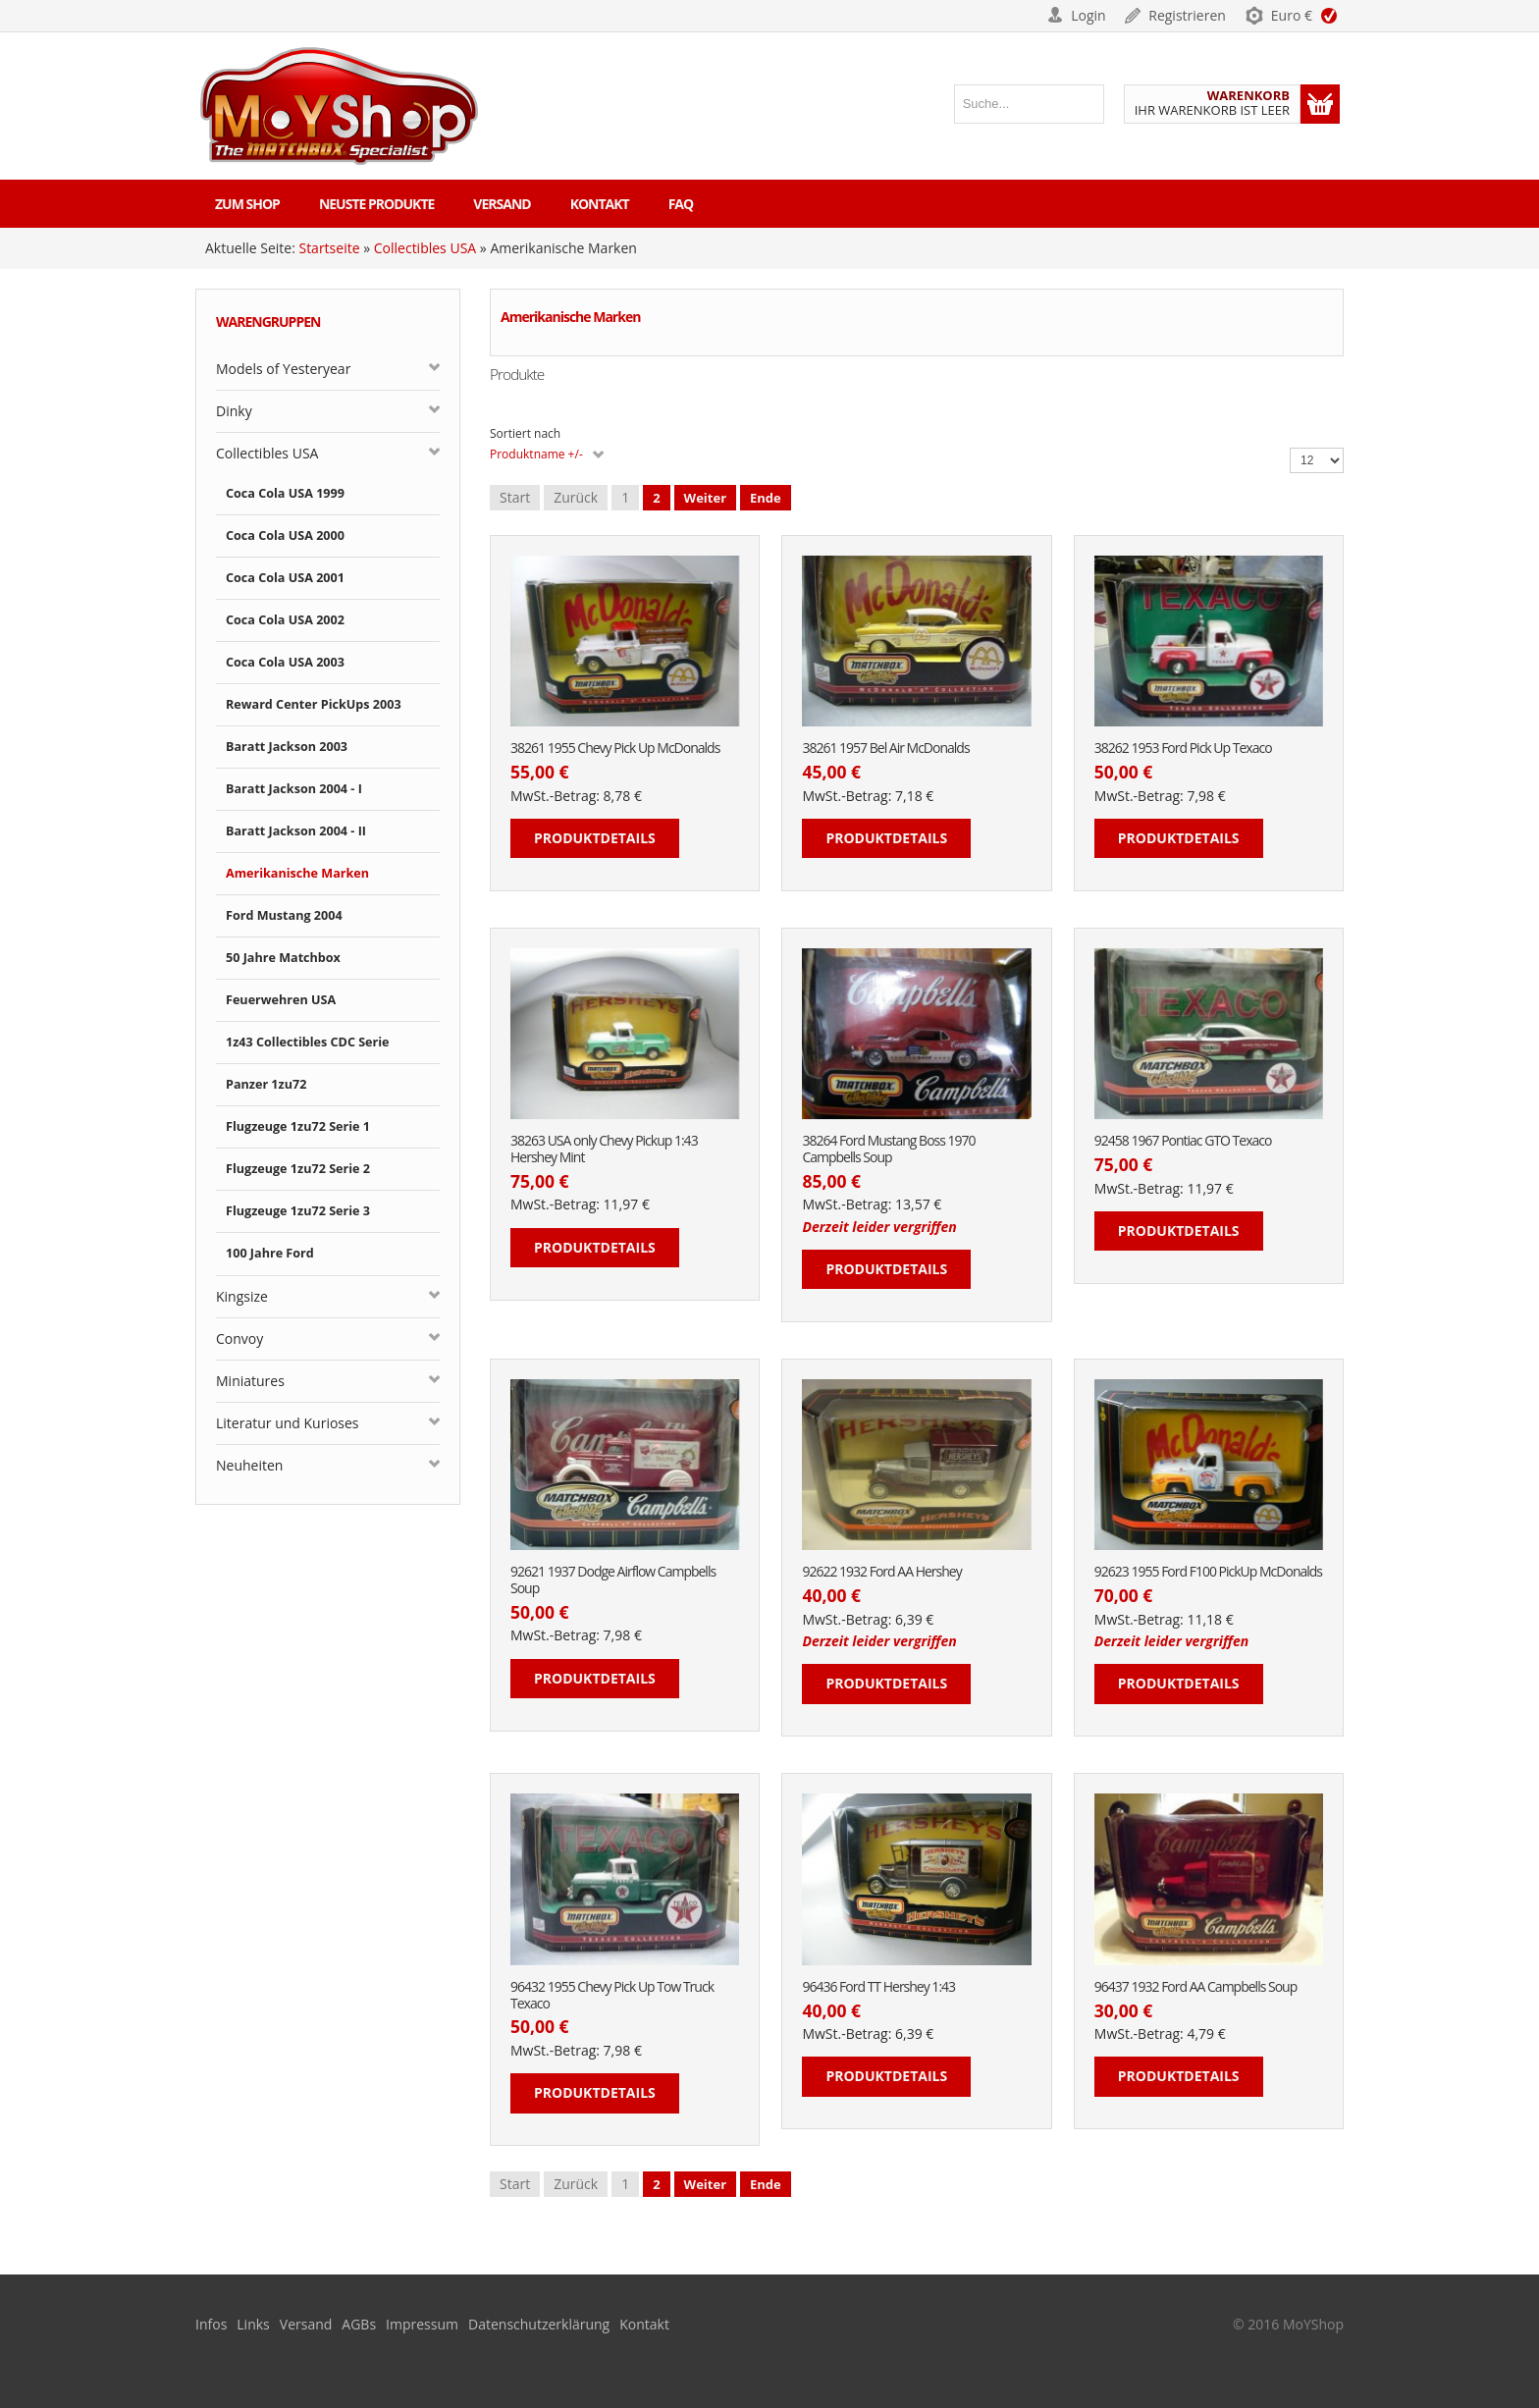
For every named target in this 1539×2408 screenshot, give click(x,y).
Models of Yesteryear (283, 368)
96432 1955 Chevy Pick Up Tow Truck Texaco (612, 1995)
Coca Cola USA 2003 (285, 662)
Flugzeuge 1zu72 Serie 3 (298, 1211)
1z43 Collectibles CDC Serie (308, 1042)
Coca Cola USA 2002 (285, 620)
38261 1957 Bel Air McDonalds (885, 748)
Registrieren (1187, 15)
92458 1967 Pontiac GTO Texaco (1183, 1141)
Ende (765, 498)
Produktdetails (595, 838)
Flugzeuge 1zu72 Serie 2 (298, 1168)
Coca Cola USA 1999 (285, 493)
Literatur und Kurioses (287, 1423)
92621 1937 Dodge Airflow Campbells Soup (613, 1580)
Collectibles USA (425, 248)
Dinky (234, 410)
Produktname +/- (536, 454)
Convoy (239, 1338)
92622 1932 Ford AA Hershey (881, 1572)
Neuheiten (249, 1465)
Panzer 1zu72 (266, 1084)
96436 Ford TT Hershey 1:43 (878, 1987)
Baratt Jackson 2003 (286, 746)
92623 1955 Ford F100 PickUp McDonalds (1208, 1572)
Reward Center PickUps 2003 (313, 704)
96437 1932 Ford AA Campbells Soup (1195, 1987)
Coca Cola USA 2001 (285, 577)
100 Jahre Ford (270, 1253)
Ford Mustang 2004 (284, 915)
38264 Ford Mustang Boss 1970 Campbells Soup (888, 1149)
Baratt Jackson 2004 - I (294, 788)
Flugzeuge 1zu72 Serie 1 (298, 1126)
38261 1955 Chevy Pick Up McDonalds (614, 748)
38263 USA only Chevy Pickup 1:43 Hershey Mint (604, 1149)
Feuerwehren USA (281, 999)
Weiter (705, 498)
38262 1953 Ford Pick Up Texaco (1183, 748)
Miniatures (250, 1380)
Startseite (328, 248)
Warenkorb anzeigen (1320, 104)
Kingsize (242, 1296)
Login (1088, 15)
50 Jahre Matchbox (283, 957)
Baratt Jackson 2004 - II (296, 831)
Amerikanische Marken (297, 873)
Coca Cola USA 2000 (285, 535)
